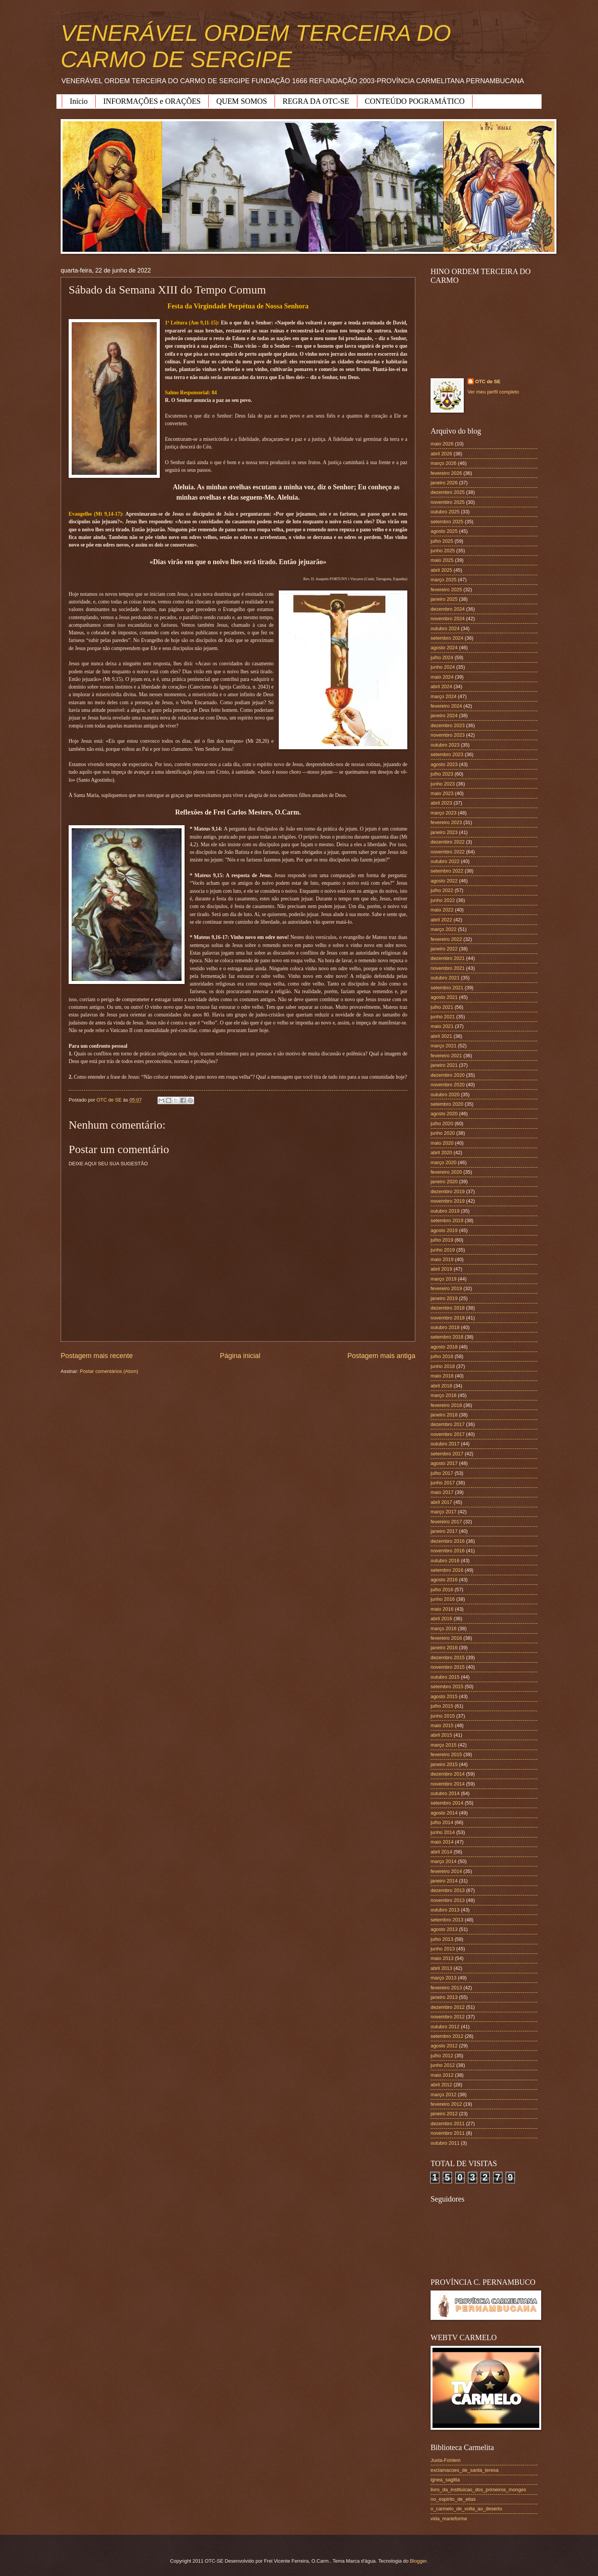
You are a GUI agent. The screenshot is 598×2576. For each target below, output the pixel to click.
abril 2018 (441, 1386)
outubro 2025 (445, 512)
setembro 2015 (447, 1686)
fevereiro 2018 (446, 1405)
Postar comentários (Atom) (109, 1371)
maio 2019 (442, 1259)
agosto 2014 (444, 1813)
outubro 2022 (445, 861)
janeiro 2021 (444, 1065)
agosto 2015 (444, 1696)
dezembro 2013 (448, 1890)
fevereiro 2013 (446, 1987)
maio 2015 (442, 1725)
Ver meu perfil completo (493, 392)
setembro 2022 (447, 871)
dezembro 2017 (448, 1424)
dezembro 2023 (448, 725)
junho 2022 (443, 900)
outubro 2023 (445, 745)
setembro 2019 (447, 1220)
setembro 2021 (447, 987)
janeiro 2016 (444, 1647)
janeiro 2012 (444, 2113)
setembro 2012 (447, 2036)
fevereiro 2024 (446, 706)
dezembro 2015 (448, 1657)
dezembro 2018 (448, 1308)
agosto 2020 (444, 1113)
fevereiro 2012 (446, 2104)
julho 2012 (442, 2055)
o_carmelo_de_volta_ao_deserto (466, 2508)
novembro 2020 (448, 1084)
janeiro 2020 (444, 1181)
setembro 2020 (447, 1104)
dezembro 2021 (448, 958)
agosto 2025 (444, 531)
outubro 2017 (445, 1444)
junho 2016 (443, 1599)
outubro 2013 (445, 1910)
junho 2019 (443, 1250)
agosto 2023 (444, 764)
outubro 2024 (445, 628)
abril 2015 (441, 1735)
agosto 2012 (444, 2046)
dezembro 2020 (448, 1075)
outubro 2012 (445, 2026)
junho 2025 (443, 550)
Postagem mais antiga (381, 1356)
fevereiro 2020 (446, 1172)
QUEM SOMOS (241, 101)
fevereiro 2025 (446, 589)
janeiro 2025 (444, 599)
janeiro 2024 (444, 715)
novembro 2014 (448, 1784)
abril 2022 (441, 920)
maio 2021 (442, 1026)
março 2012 (444, 2094)
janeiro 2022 (444, 949)
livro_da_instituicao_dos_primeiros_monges (478, 2489)
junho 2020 (443, 1133)
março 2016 (444, 1628)
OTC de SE (488, 381)
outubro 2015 (445, 1677)
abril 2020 (441, 1152)
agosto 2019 (444, 1230)
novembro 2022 (448, 852)
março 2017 (444, 1512)
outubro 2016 (445, 1560)
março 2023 (444, 813)
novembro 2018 (448, 1318)
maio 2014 (442, 1842)
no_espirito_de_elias (453, 2499)
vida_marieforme (449, 2518)
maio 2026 (442, 444)
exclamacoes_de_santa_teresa (464, 2470)
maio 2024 (442, 677)
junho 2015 (443, 1716)
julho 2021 (442, 1007)
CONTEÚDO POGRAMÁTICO (415, 101)
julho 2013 (442, 1939)
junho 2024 (443, 667)
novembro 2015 (448, 1667)
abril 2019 (441, 1269)
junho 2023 (443, 784)
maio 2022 (442, 910)
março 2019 (444, 1279)
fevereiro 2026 (446, 473)
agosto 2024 (444, 647)
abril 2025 (441, 570)
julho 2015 (442, 1706)
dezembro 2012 (448, 2007)
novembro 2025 (448, 502)
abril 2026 (441, 453)
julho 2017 (442, 1473)
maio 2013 (442, 1958)
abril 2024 (441, 686)
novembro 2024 (448, 618)
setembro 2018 (447, 1337)
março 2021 (444, 1045)
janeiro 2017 (444, 1531)
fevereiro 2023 (446, 822)
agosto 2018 (444, 1347)
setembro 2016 (447, 1570)
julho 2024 (442, 657)
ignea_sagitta (445, 2479)
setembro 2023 (447, 754)
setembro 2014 (447, 1803)
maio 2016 (442, 1609)
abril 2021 (441, 1036)
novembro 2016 (448, 1550)
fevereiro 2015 (446, 1754)
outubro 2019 (445, 1211)
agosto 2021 (444, 997)
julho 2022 (442, 890)
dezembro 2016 (448, 1541)
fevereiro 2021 (446, 1055)
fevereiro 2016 (446, 1638)
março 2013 (444, 1978)
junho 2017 (443, 1483)
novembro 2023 (448, 735)
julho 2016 (442, 1589)
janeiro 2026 (444, 483)
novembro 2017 (448, 1434)
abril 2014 (441, 1852)
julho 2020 (442, 1123)
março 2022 (444, 929)
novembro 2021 (448, 968)
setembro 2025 (447, 521)
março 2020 (444, 1162)
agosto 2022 (444, 881)
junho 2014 (443, 1832)
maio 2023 (442, 793)
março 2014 (444, 1861)
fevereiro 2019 (446, 1288)
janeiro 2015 (444, 1764)
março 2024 (444, 696)
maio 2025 (442, 560)
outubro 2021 (445, 978)
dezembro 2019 (448, 1191)
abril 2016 (441, 1618)
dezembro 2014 (448, 1774)
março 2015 (444, 1745)
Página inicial (240, 1356)
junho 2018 (443, 1366)
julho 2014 (442, 1822)
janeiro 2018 (444, 1415)
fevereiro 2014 (446, 1871)
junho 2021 (443, 1016)
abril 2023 (441, 803)
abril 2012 (441, 2084)
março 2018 (444, 1395)
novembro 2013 (448, 1900)
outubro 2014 (445, 1793)
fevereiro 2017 (446, 1521)
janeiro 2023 (444, 832)
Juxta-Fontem (446, 2460)
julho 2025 (442, 541)
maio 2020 (442, 1143)
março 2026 (444, 463)
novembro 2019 (448, 1201)
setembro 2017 (447, 1454)
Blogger (418, 2561)
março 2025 (444, 579)
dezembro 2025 (448, 492)
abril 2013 (441, 1968)
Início (79, 101)
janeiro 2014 (444, 1881)
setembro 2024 (447, 638)
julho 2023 (442, 774)
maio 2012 (442, 2075)
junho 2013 (443, 1949)
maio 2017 (442, 1492)
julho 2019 (442, 1240)
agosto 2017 (444, 1463)
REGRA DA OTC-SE (316, 101)
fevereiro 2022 (446, 939)
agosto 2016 (444, 1579)
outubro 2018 (445, 1327)
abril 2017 (441, 1502)
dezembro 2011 (448, 2123)
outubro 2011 (445, 2143)
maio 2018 (442, 1376)
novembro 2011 (448, 2133)
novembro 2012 (448, 2017)
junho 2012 (443, 2065)
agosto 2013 (444, 1929)
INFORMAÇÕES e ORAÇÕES (152, 101)
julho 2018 (442, 1356)
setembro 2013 (447, 1920)
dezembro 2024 (448, 609)
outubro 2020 (445, 1094)
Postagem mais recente (97, 1356)
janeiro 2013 (444, 1997)
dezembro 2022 (448, 842)
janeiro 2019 (444, 1298)
